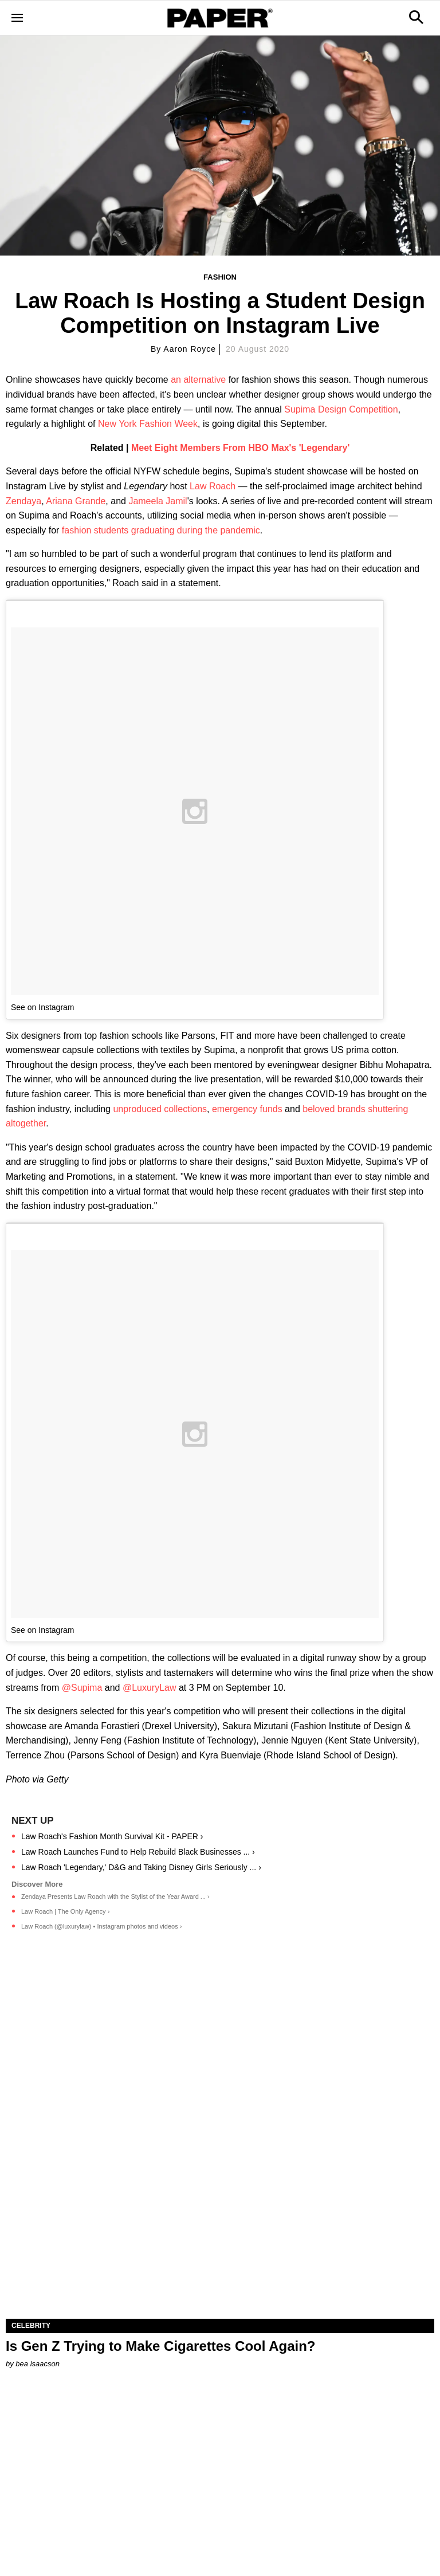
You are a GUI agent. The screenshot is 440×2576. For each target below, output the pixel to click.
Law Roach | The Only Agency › (65, 1911)
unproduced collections (160, 1109)
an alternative (198, 379)
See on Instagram (42, 1007)
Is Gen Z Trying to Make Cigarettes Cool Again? (161, 2346)
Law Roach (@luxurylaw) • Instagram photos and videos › (101, 1926)
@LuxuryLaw (149, 1688)
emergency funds (247, 1109)
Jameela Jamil (157, 501)
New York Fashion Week (148, 424)
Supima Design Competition (341, 409)
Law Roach (212, 486)
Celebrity (30, 2326)
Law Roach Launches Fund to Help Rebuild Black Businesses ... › (138, 1851)
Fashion (220, 277)
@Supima (82, 1688)
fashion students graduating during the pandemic (161, 530)
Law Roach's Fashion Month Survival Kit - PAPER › (112, 1836)
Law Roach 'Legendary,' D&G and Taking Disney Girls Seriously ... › (141, 1867)
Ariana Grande (75, 501)
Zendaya (23, 501)
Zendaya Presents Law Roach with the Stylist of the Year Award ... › (115, 1896)
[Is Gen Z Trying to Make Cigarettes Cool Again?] (220, 2211)
